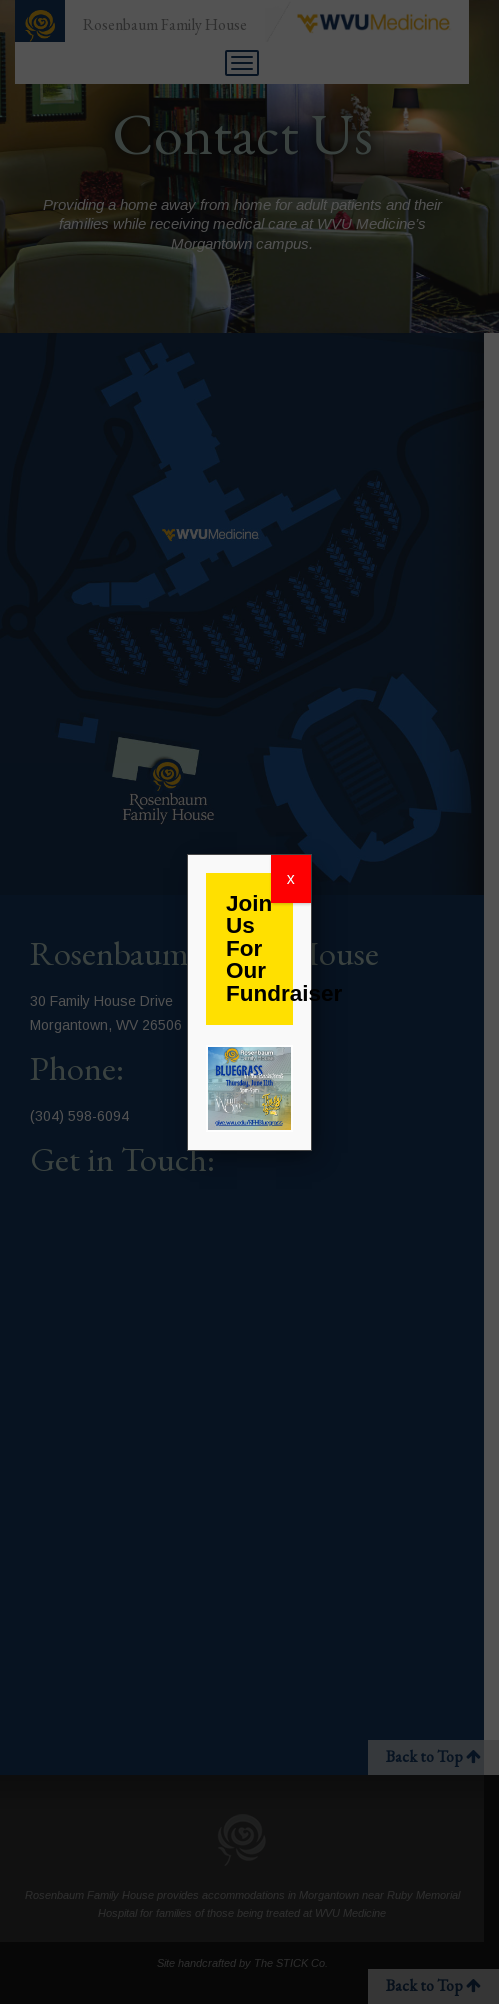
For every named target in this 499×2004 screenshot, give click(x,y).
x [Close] (291, 878)
